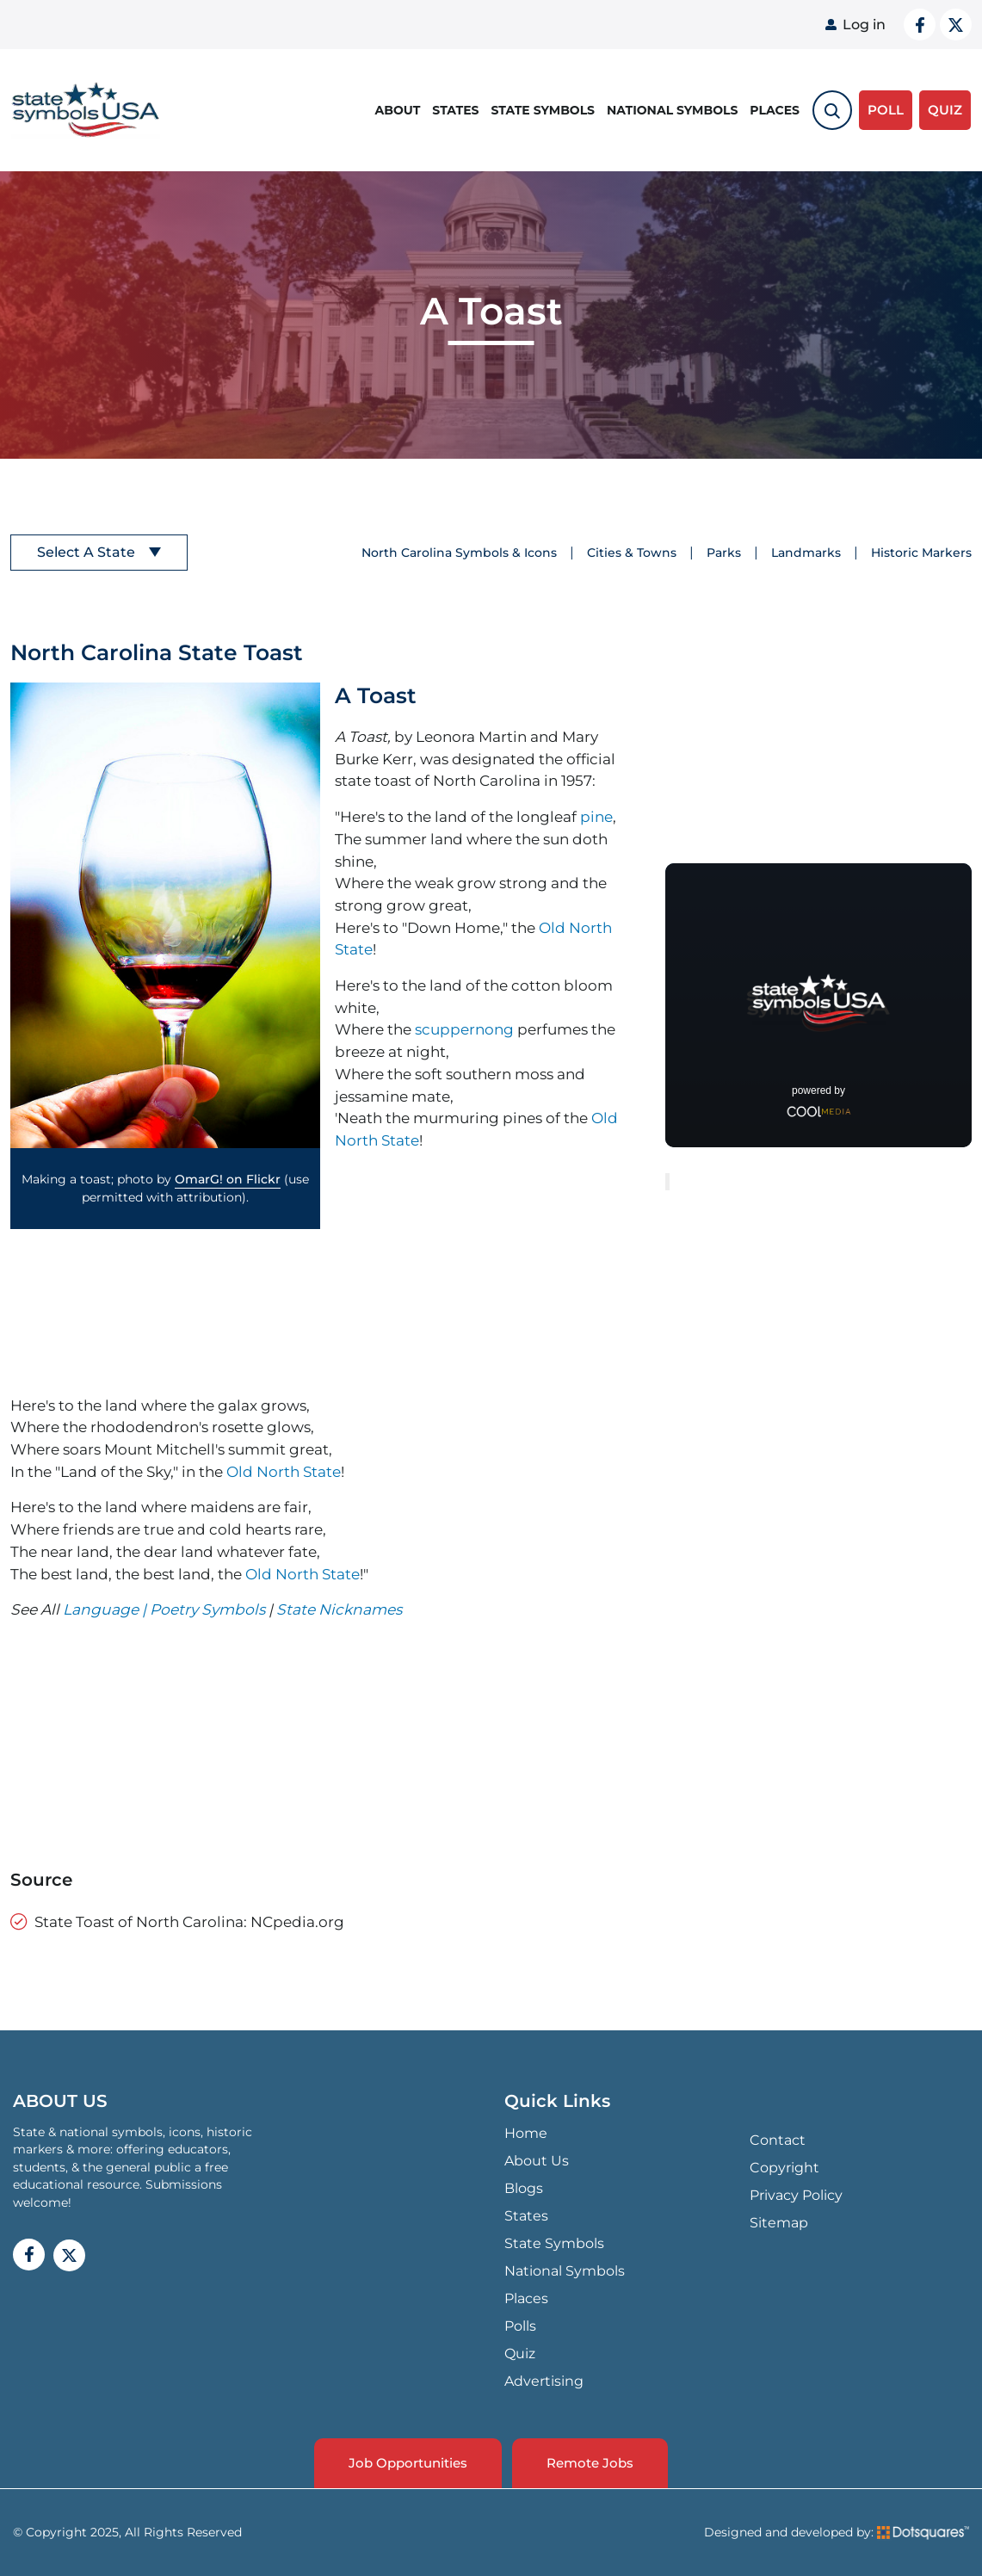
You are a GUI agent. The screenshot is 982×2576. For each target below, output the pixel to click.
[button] (165, 915)
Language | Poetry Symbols (166, 1609)
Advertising (544, 2381)
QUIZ (945, 110)
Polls (520, 2326)
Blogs (523, 2188)
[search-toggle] (832, 110)
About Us (536, 2161)
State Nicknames (339, 1609)
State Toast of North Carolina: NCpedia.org (189, 1921)
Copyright (784, 2167)
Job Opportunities (408, 2463)
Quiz (519, 2353)
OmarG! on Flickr (228, 1179)
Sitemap (779, 2223)
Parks (724, 552)
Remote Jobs (590, 2463)
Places (775, 110)
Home (525, 2133)
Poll (886, 110)
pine (596, 816)
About (398, 110)
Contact (778, 2140)
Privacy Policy (796, 2195)
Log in (864, 24)
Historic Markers (921, 552)
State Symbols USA (85, 110)
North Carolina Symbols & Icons (459, 552)
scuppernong (464, 1029)
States (455, 110)
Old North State (283, 1471)
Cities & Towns (631, 552)
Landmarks (806, 552)
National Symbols (672, 110)
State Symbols (543, 110)
